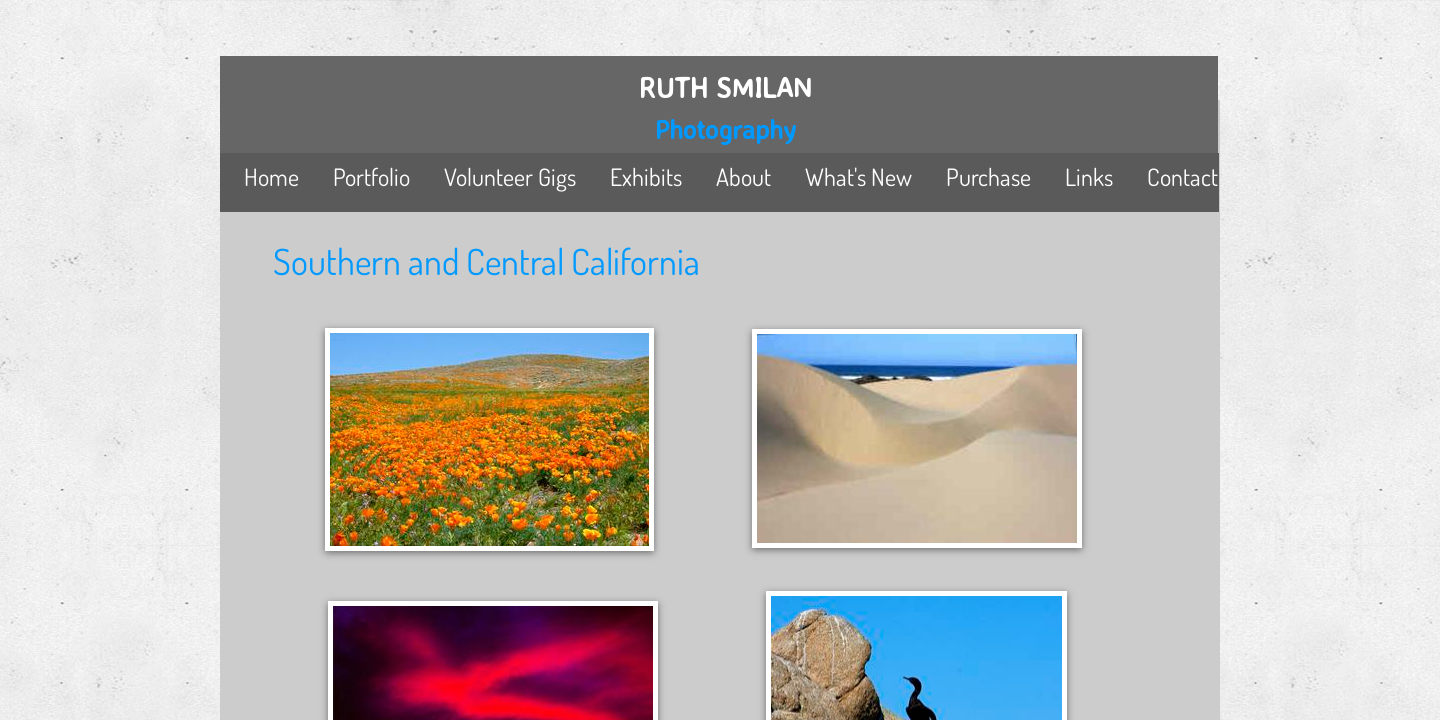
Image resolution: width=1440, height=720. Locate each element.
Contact (1182, 176)
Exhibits (646, 176)
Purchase (988, 176)
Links (1089, 176)
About (743, 176)
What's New (858, 176)
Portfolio (371, 176)
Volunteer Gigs (510, 176)
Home (271, 176)
